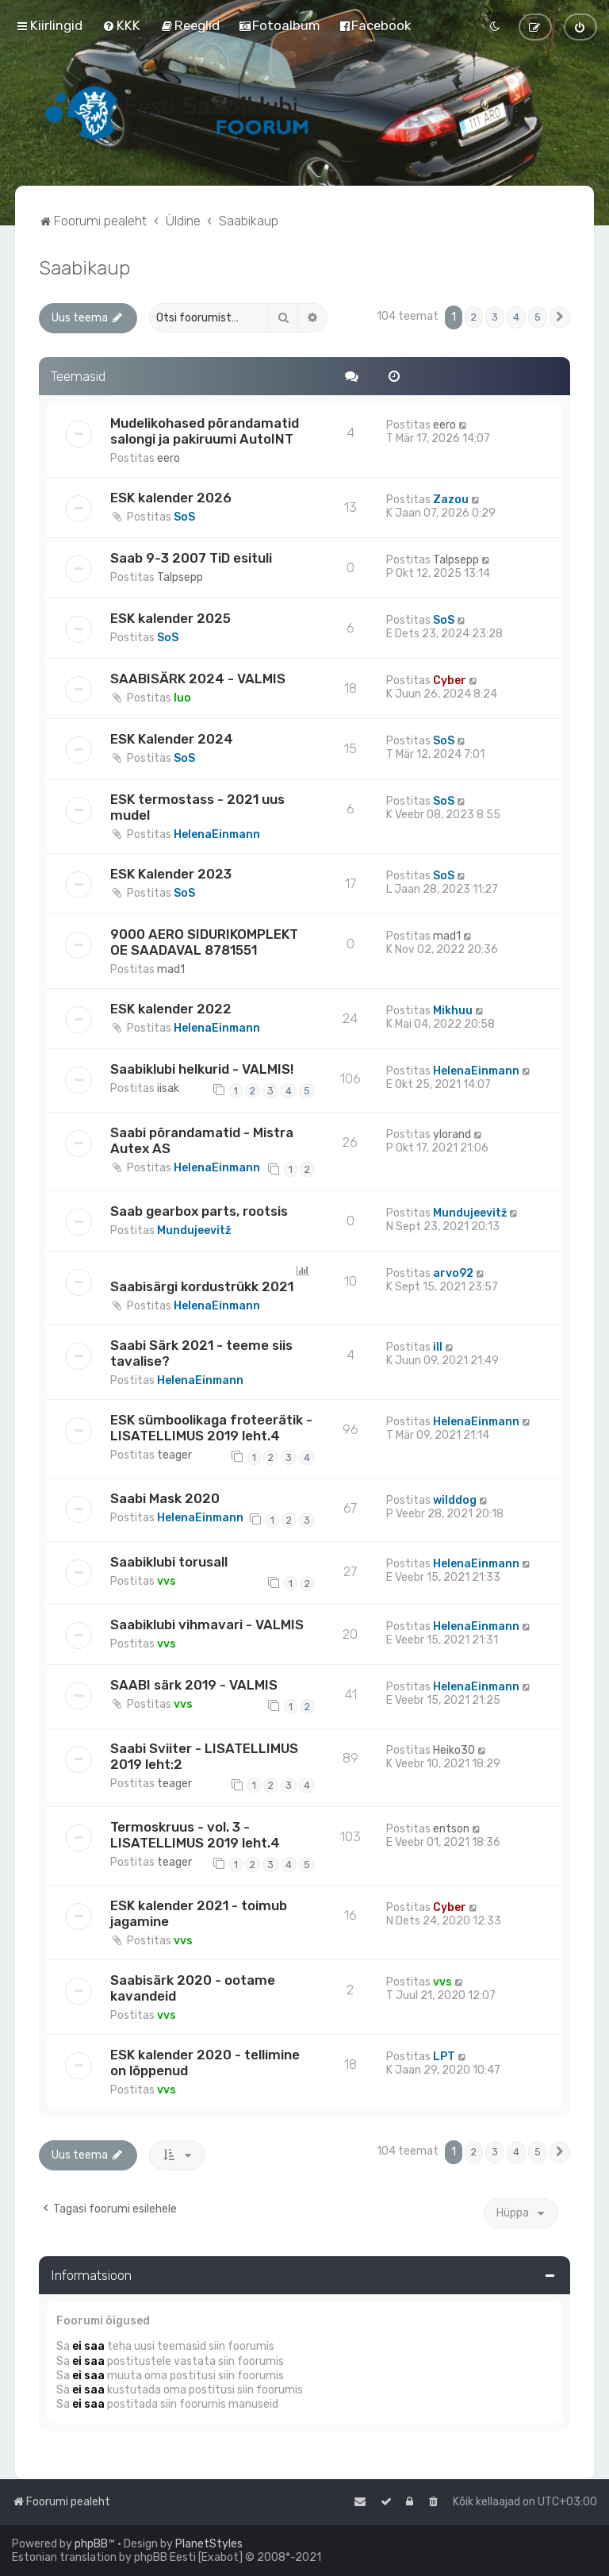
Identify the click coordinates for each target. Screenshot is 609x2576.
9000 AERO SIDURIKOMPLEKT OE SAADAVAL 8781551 (204, 942)
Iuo (182, 698)
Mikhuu (453, 1010)
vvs (166, 1581)
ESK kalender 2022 (171, 1009)
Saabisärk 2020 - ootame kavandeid (192, 1988)
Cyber (449, 680)
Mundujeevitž (194, 1230)
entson (451, 1829)
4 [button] (516, 317)
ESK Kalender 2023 (171, 874)
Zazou (451, 499)
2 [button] (474, 317)
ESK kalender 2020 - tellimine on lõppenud (205, 2062)
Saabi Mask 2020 (165, 1498)
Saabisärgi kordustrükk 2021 (201, 1286)
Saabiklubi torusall (169, 1562)
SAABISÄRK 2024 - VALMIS (197, 678)
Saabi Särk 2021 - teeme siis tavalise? (201, 1353)
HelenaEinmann (217, 834)
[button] (560, 317)
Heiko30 (454, 1750)
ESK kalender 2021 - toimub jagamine (198, 1913)
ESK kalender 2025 (170, 618)
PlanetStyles (209, 2544)
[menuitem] (121, 25)
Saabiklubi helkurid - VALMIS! (201, 1069)
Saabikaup (84, 267)
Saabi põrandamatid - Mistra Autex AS (201, 1140)
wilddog (455, 1500)
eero (168, 458)
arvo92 (453, 1273)
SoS (184, 517)
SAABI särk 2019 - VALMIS (194, 1685)
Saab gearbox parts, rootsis (199, 1211)
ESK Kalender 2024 (171, 739)
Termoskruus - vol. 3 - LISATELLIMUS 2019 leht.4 (195, 1835)
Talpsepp (180, 577)
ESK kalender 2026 (171, 498)
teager (174, 1455)
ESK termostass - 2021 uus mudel (197, 807)
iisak (168, 1088)
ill (437, 1347)
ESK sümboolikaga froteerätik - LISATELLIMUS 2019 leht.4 (211, 1428)
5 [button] (537, 317)
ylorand (452, 1134)
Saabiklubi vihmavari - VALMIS (207, 1624)
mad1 (171, 969)
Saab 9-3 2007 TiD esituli (191, 558)
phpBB (91, 2544)
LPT (444, 2056)
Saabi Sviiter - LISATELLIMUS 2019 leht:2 (204, 1756)
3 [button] (495, 317)
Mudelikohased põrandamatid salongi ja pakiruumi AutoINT (204, 431)
